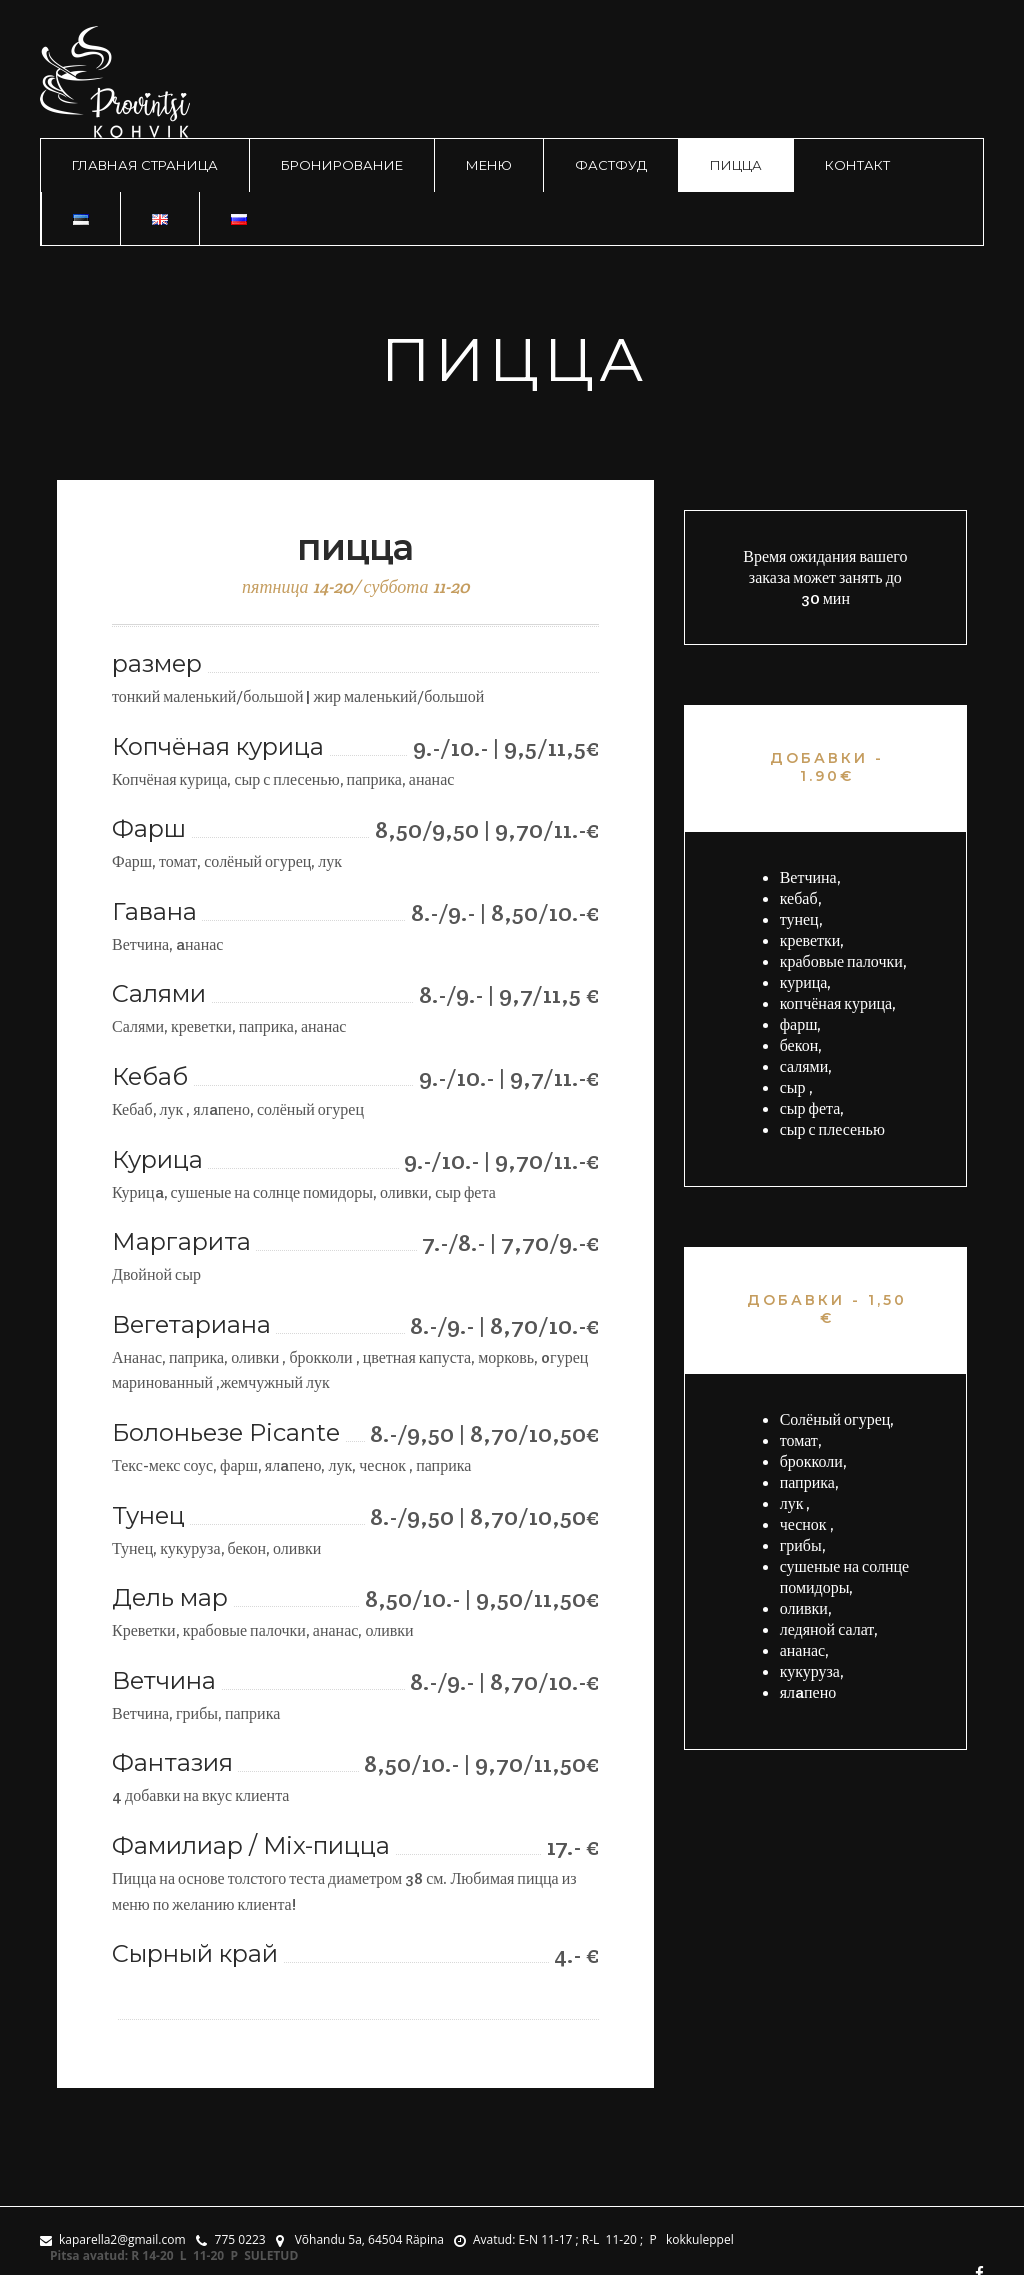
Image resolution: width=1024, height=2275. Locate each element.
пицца (736, 165)
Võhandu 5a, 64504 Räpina (360, 2240)
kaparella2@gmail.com (113, 2240)
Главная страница (145, 165)
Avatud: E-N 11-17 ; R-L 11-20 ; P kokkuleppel (594, 2240)
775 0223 (231, 2240)
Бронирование (342, 165)
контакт (857, 165)
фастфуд (611, 165)
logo (115, 82)
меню (489, 165)
